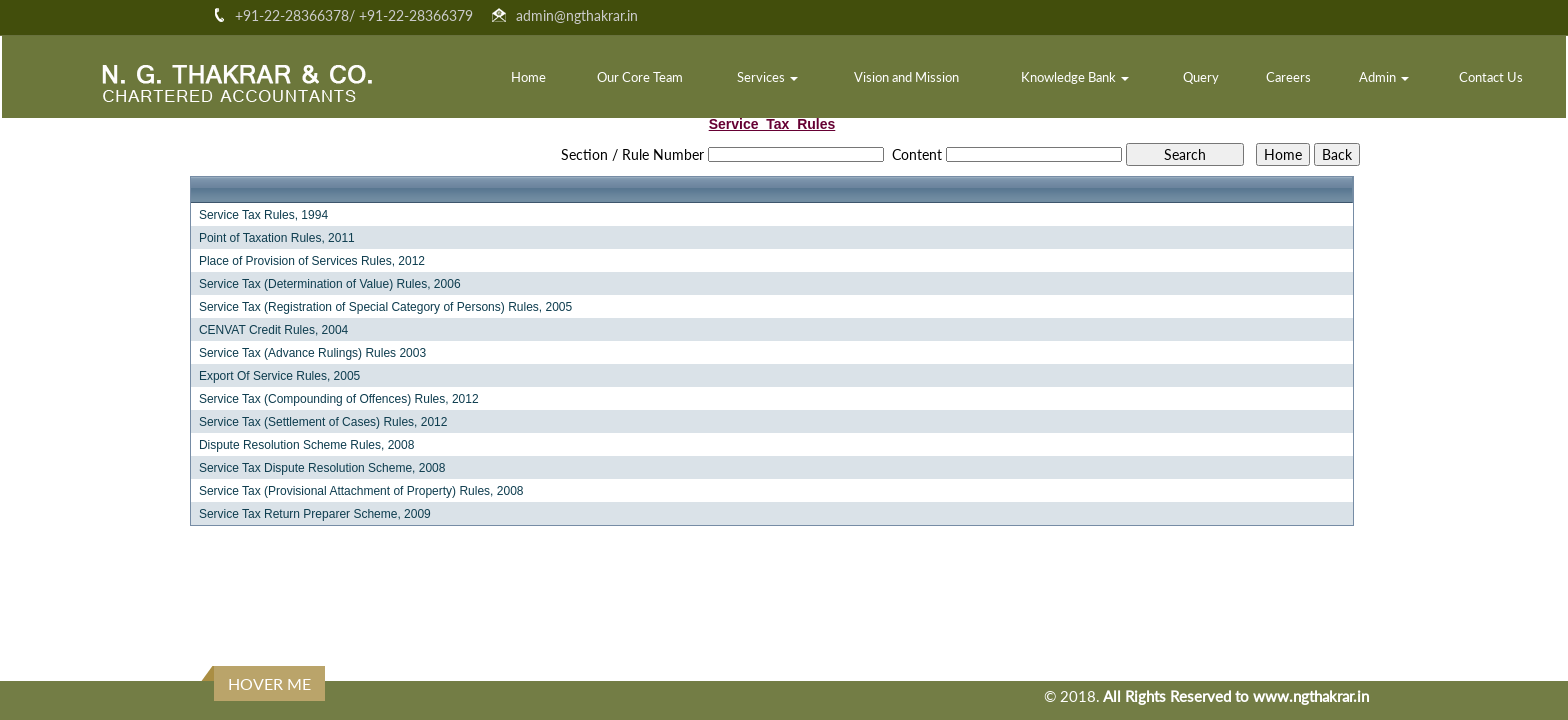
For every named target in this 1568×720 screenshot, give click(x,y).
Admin (1384, 77)
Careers (1288, 77)
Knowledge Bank (1075, 77)
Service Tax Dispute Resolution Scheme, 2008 (322, 468)
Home (528, 77)
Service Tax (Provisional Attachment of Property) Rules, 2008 (361, 491)
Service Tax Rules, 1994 (263, 215)
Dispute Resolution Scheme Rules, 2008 (306, 445)
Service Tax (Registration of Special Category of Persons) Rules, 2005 (385, 307)
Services (767, 77)
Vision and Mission (906, 77)
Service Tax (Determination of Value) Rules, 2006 (330, 284)
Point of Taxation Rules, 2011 (277, 238)
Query (1201, 77)
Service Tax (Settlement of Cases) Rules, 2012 (323, 422)
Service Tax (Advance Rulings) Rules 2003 (312, 353)
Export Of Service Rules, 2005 (279, 376)
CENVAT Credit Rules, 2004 (273, 330)
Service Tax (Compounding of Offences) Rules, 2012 (339, 399)
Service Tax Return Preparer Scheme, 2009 (315, 514)
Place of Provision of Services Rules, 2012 (312, 261)
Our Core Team (640, 77)
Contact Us (1491, 77)
